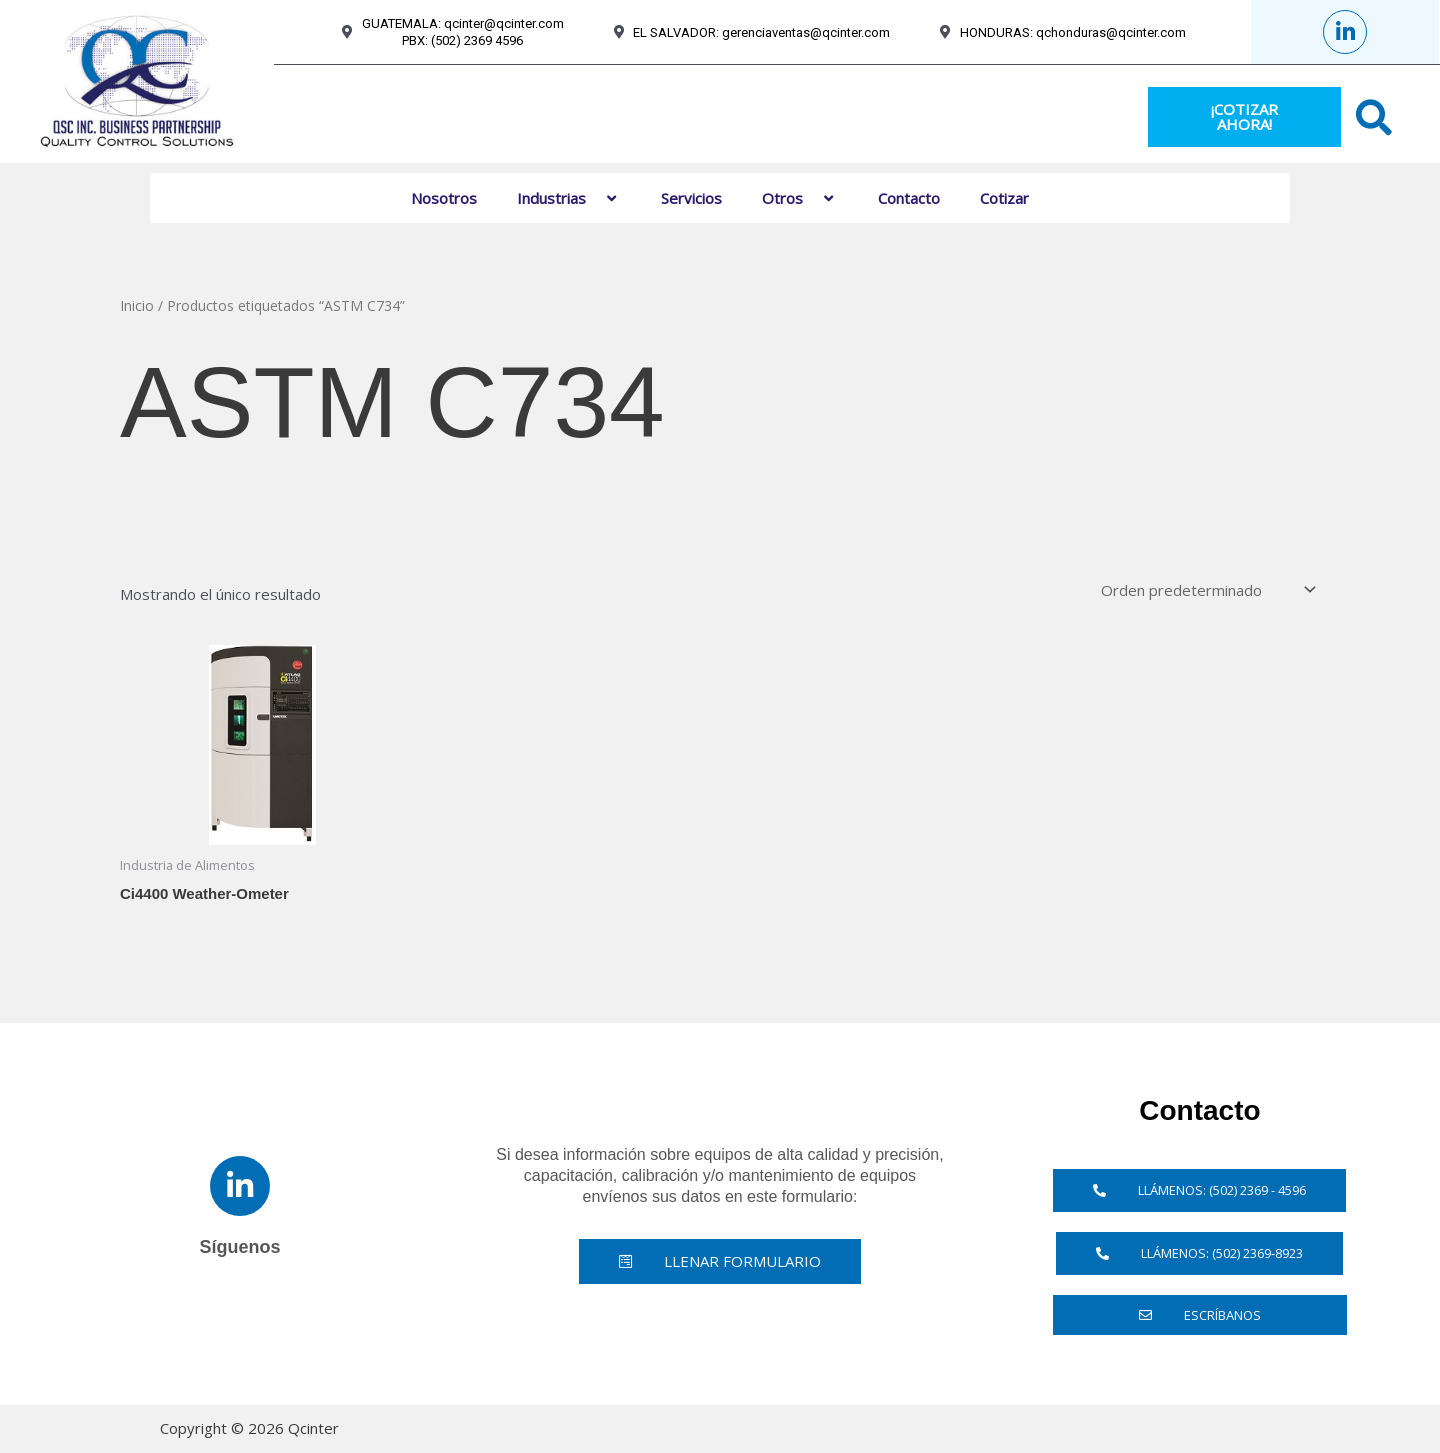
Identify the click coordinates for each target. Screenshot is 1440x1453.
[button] (594, 198)
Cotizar (1004, 198)
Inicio (137, 305)
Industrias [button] (569, 198)
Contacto (909, 198)
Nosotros (444, 198)
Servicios (691, 198)
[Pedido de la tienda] (1206, 589)
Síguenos (239, 1247)
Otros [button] (800, 198)
